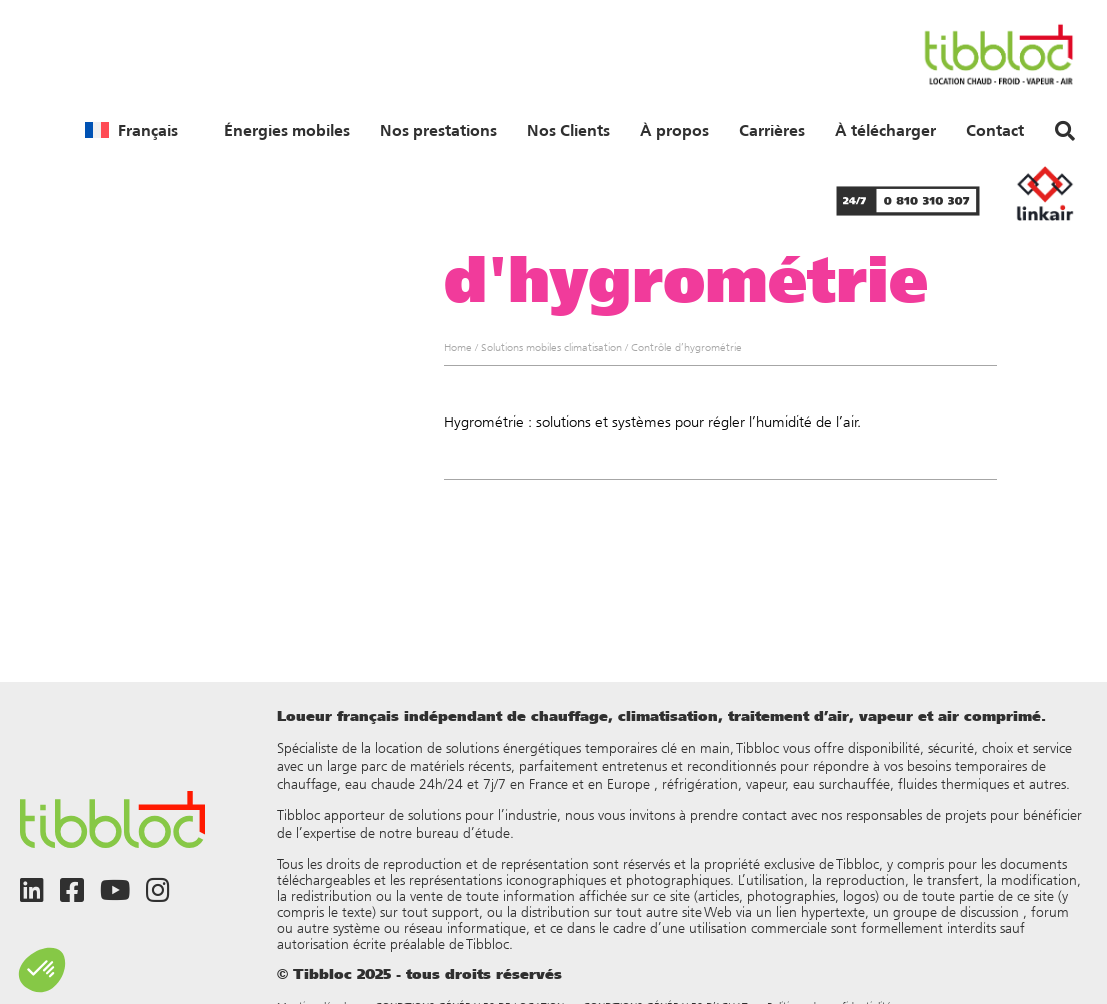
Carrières (772, 130)
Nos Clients (568, 130)
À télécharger (885, 130)
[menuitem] (131, 130)
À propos (674, 130)
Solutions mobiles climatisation (551, 347)
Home (458, 347)
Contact (995, 130)
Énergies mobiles (287, 130)
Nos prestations (438, 130)
